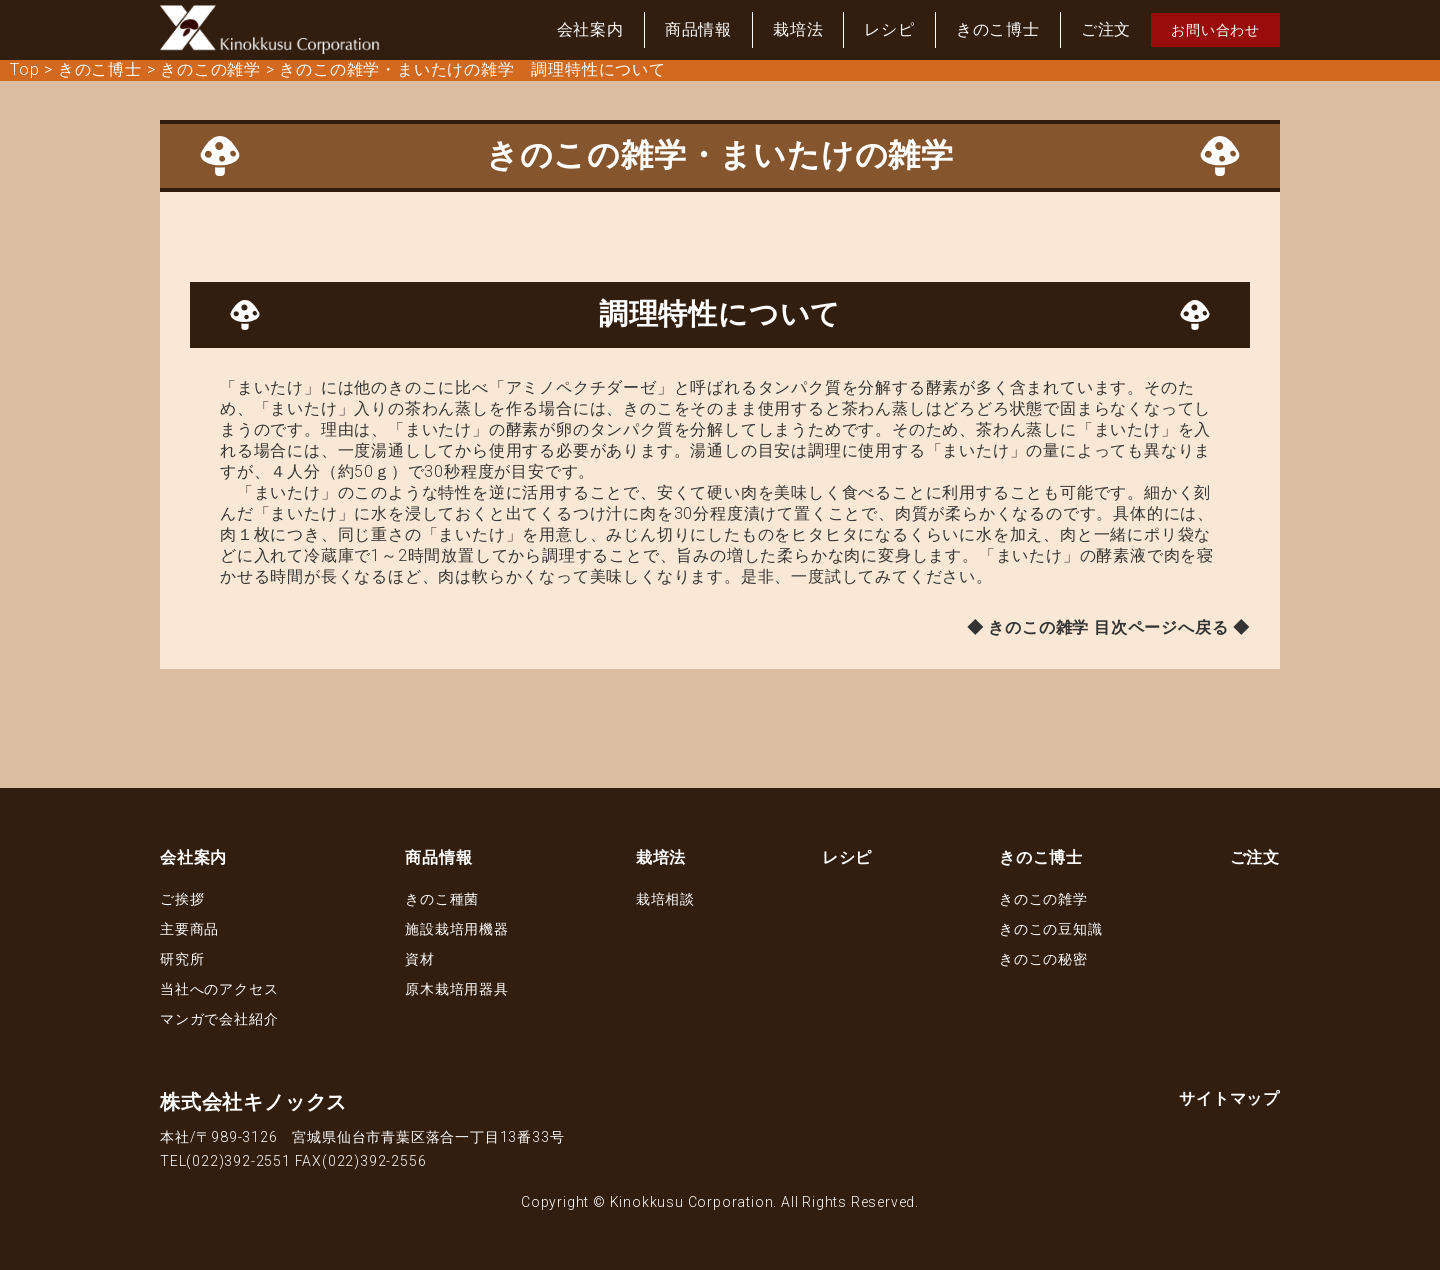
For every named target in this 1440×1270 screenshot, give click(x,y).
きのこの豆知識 (1051, 929)
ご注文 (1106, 29)
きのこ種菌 (442, 899)
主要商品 (189, 929)
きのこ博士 (998, 29)
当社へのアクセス (219, 989)
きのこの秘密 (1043, 959)
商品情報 (698, 29)
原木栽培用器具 (457, 989)
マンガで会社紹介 (219, 1019)
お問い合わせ (1215, 30)
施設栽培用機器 (457, 929)
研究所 (182, 959)
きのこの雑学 (1043, 899)
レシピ (889, 29)
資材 (420, 959)
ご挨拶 (182, 899)
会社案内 (590, 29)
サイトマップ (1229, 1098)
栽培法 (798, 29)
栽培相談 (665, 899)
